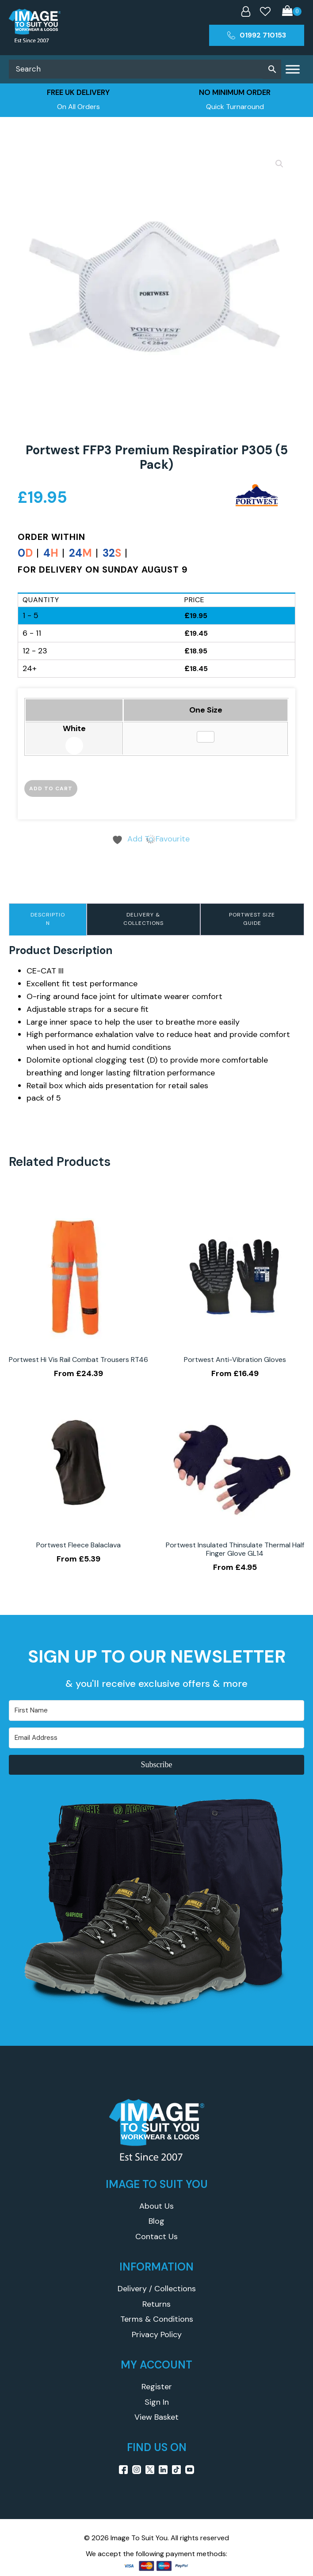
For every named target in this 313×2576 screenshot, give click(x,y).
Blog (156, 2221)
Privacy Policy (157, 2334)
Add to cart (51, 788)
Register (156, 2386)
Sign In (157, 2402)
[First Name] (156, 1710)
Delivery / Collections (157, 2288)
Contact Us (156, 2236)
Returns (156, 2304)
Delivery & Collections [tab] (143, 919)
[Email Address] (156, 1737)
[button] (279, 164)
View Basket (156, 2417)
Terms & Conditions (156, 2319)
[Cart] (291, 12)
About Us (156, 2206)
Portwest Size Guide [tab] (252, 919)
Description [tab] (48, 919)
